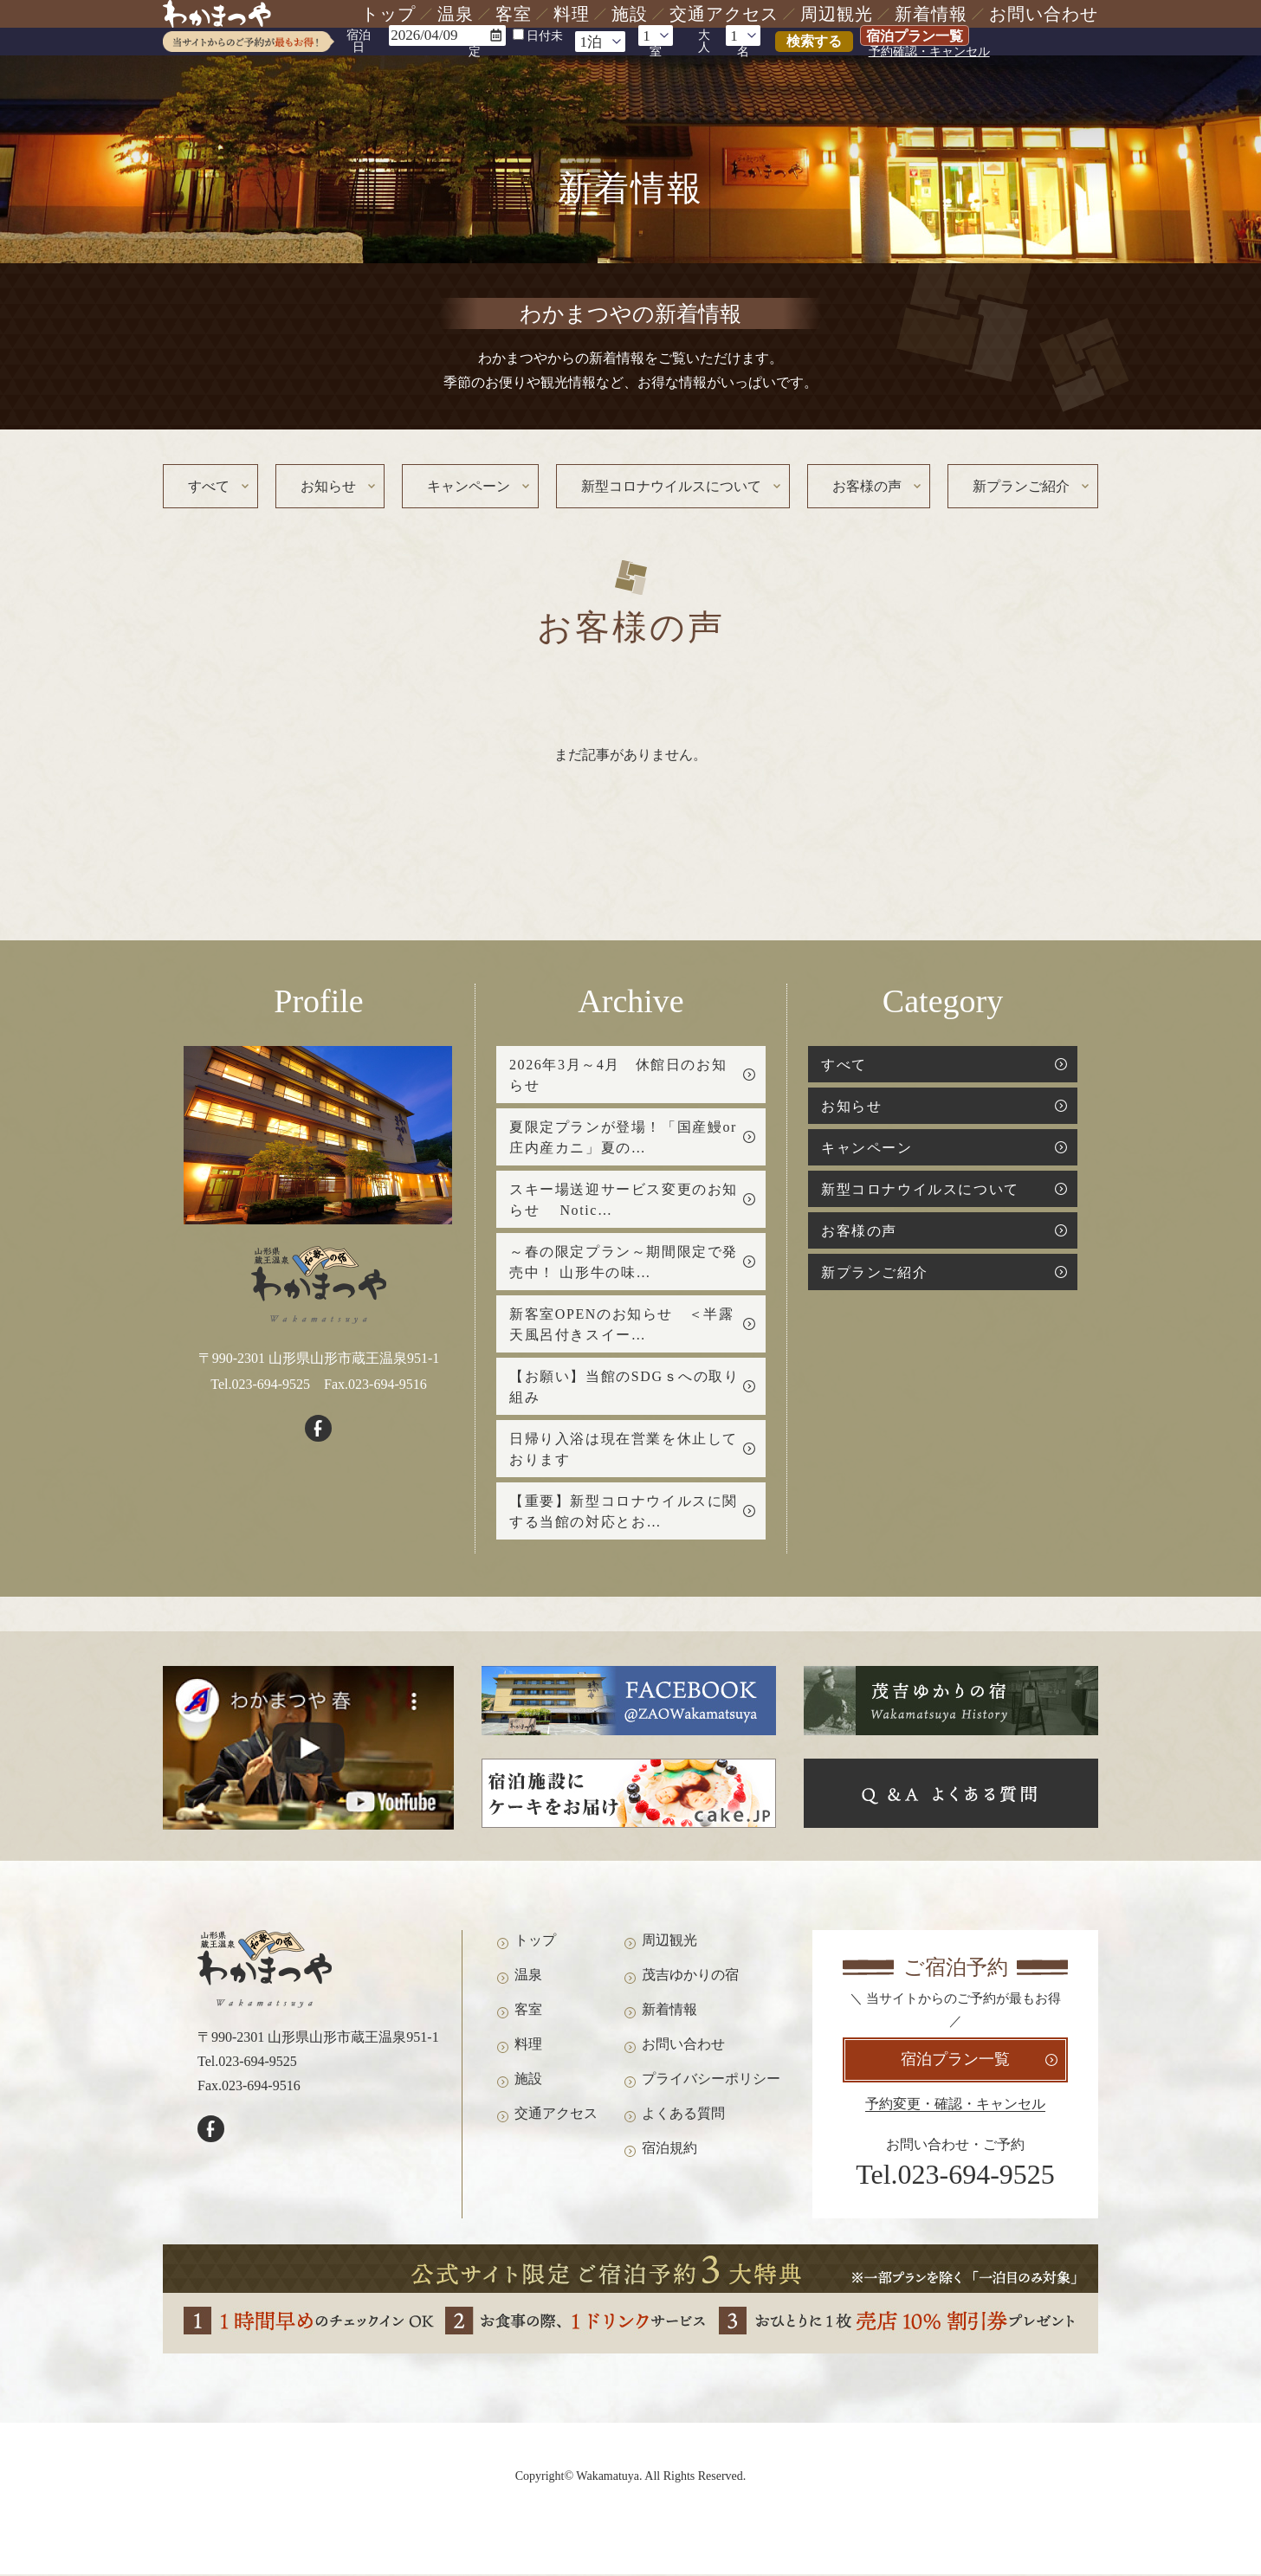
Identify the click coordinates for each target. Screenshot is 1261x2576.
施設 (629, 13)
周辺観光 (836, 13)
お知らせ (328, 486)
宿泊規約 (669, 2152)
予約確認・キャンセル (929, 52)
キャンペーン (468, 486)
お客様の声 (867, 486)
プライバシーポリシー (711, 2083)
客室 (513, 13)
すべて (209, 486)
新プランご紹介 (1021, 486)
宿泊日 (358, 41)
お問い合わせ (1043, 13)
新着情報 (931, 13)
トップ (388, 13)
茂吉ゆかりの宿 (690, 1979)
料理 (571, 13)
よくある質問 (683, 2117)
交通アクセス (724, 13)
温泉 (455, 13)
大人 (704, 41)
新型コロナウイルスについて (671, 486)
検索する (814, 41)
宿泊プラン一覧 (914, 36)
